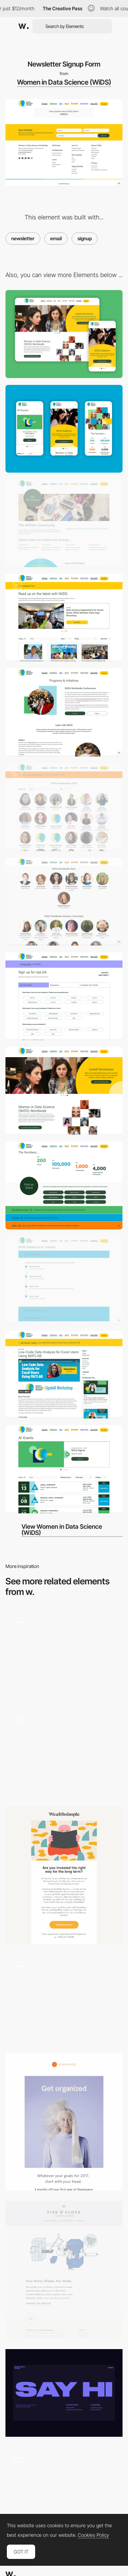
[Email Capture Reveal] (64, 1654)
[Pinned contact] (64, 1998)
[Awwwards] (23, 26)
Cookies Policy (93, 2535)
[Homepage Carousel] (64, 1091)
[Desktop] (64, 334)
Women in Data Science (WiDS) (64, 82)
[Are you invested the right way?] (64, 1875)
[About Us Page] (64, 712)
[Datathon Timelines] (64, 1280)
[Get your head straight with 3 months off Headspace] (64, 2122)
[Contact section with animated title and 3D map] (64, 2491)
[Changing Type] (64, 523)
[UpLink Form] (64, 996)
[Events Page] (64, 1469)
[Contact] (64, 1752)
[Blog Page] (64, 618)
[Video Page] (64, 1375)
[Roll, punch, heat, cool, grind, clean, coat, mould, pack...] (64, 2270)
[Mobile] (64, 429)
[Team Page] (64, 902)
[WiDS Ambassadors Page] (64, 807)
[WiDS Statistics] (64, 1185)
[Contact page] (64, 2393)
